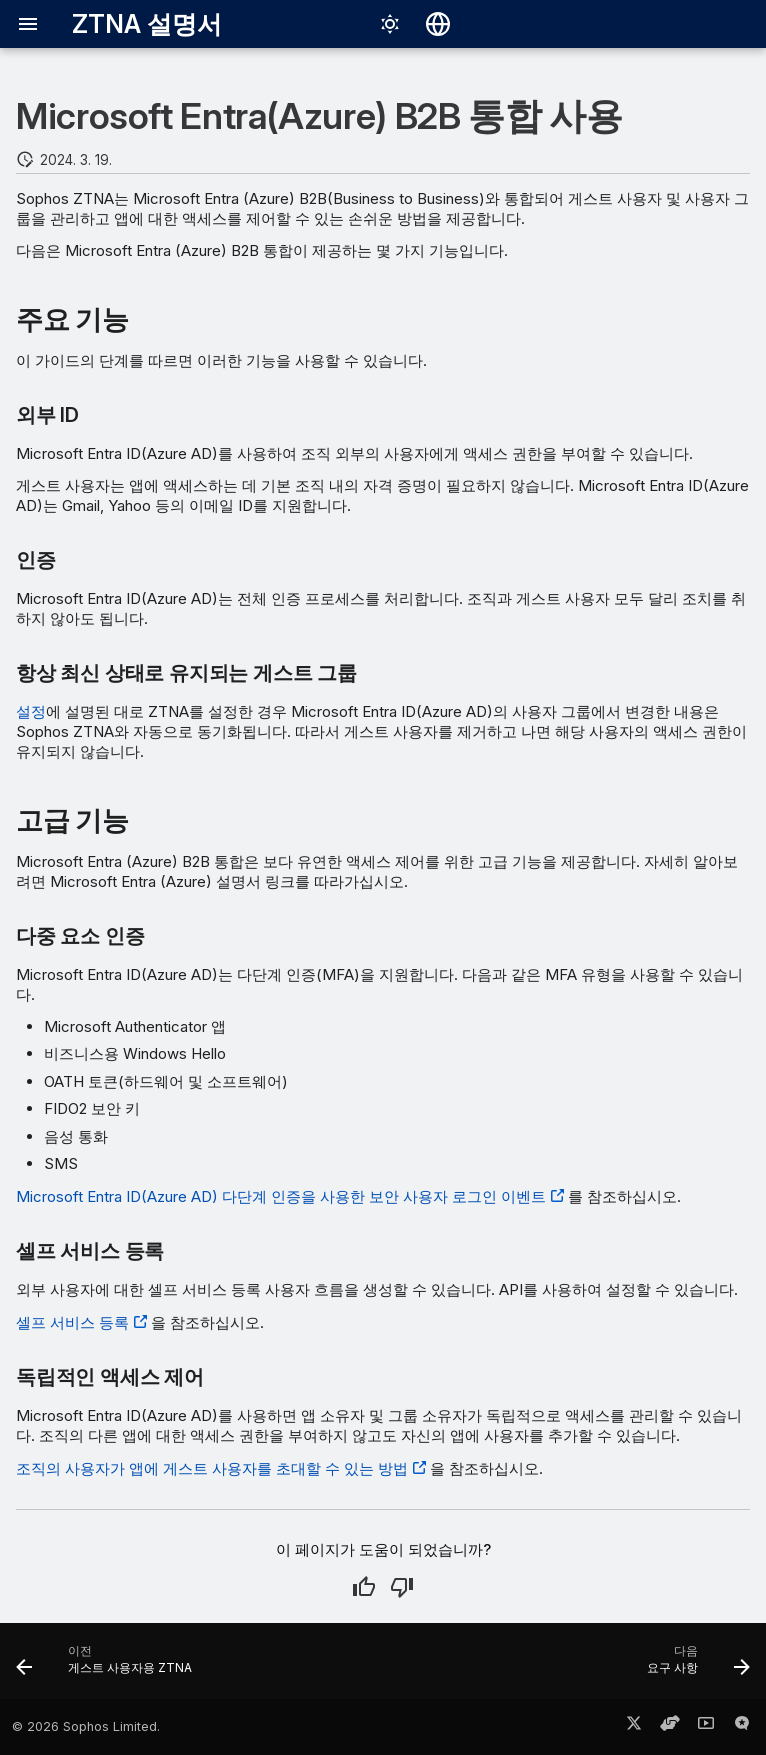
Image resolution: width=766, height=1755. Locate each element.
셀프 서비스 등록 (72, 1322)
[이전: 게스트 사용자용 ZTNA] (108, 1667)
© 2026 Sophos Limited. (86, 1726)
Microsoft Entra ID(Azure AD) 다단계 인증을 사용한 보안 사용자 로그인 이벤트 (281, 1196)
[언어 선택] (438, 24)
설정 (31, 711)
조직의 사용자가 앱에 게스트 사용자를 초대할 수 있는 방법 (212, 1468)
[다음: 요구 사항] (694, 1667)
